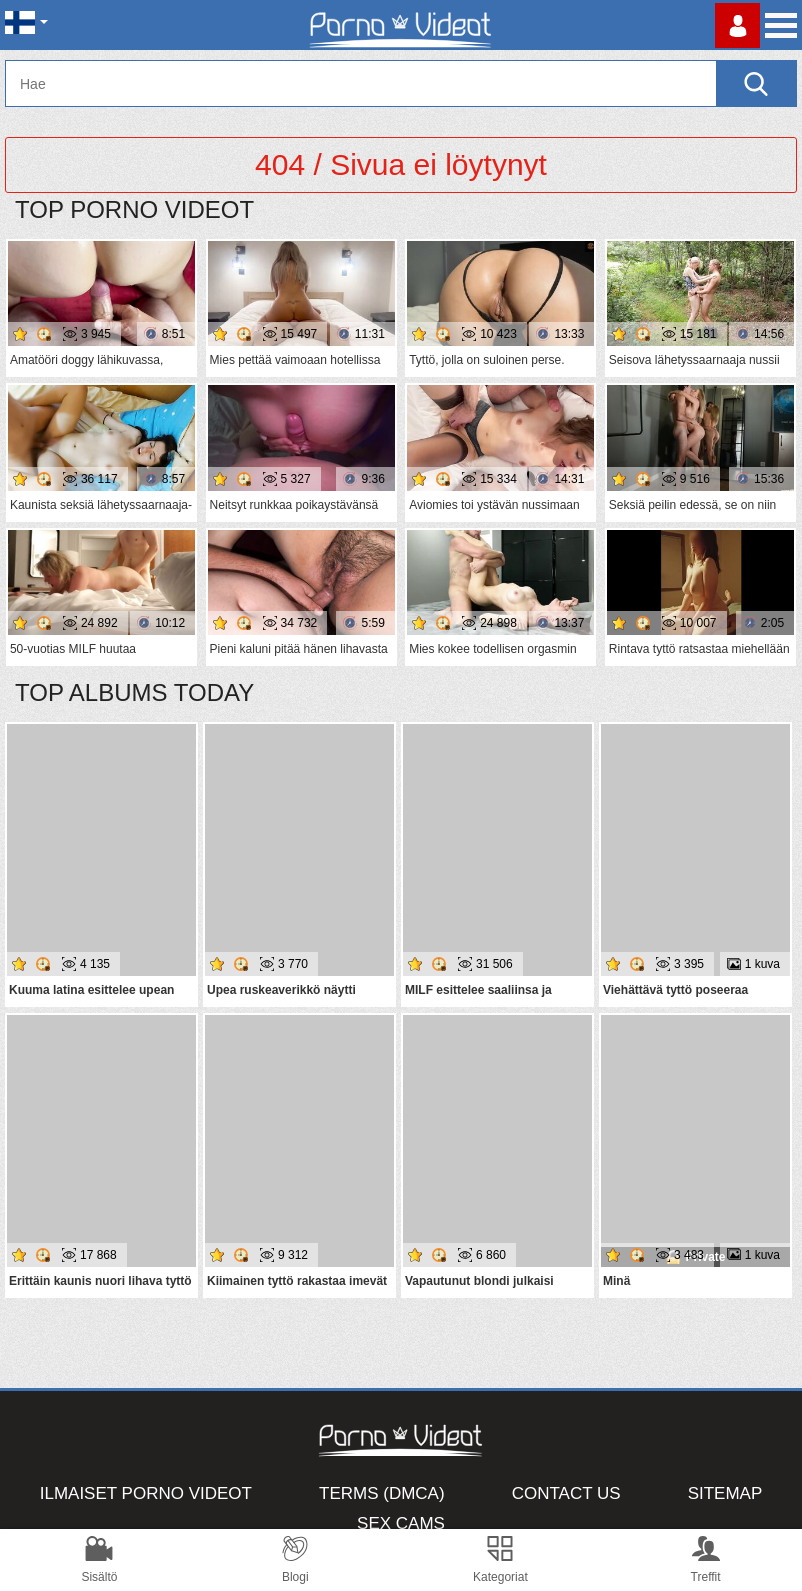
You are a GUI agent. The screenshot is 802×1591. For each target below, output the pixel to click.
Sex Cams (401, 1523)
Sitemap (725, 1493)
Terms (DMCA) (382, 1493)
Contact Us (566, 1493)
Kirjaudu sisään (737, 25)
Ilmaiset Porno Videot (146, 1493)
